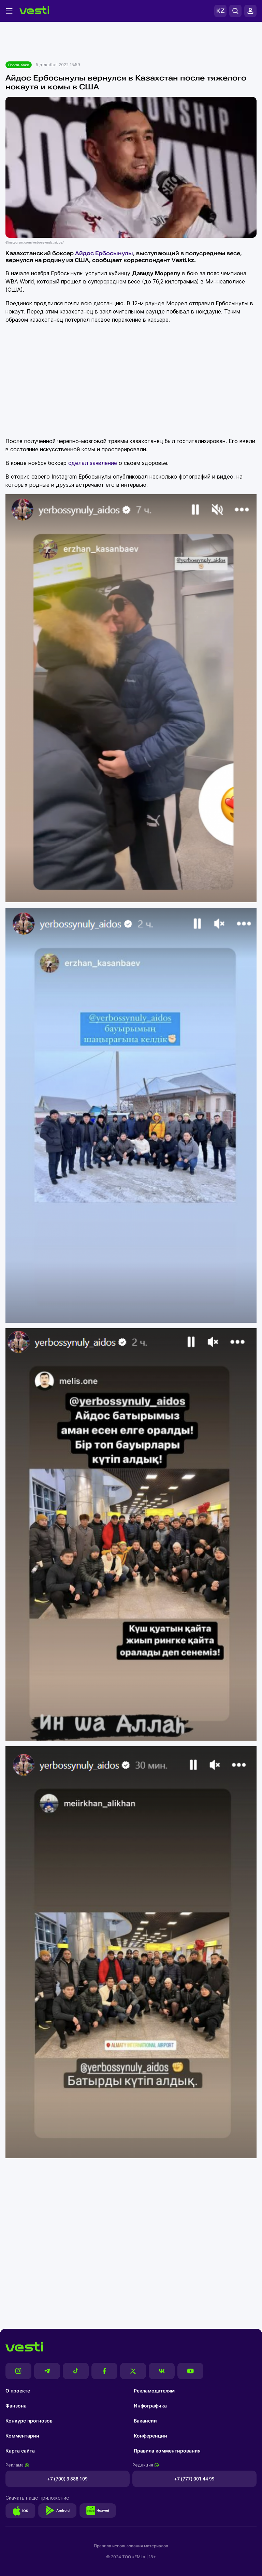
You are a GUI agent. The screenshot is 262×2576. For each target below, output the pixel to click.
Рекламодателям (154, 2391)
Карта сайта (20, 2451)
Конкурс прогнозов (29, 2421)
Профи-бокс (18, 65)
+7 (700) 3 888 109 (67, 2479)
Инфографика (150, 2406)
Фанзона (16, 2406)
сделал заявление (92, 462)
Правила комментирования (167, 2451)
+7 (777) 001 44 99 (194, 2479)
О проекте (17, 2391)
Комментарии (22, 2436)
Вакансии (145, 2421)
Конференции (150, 2436)
